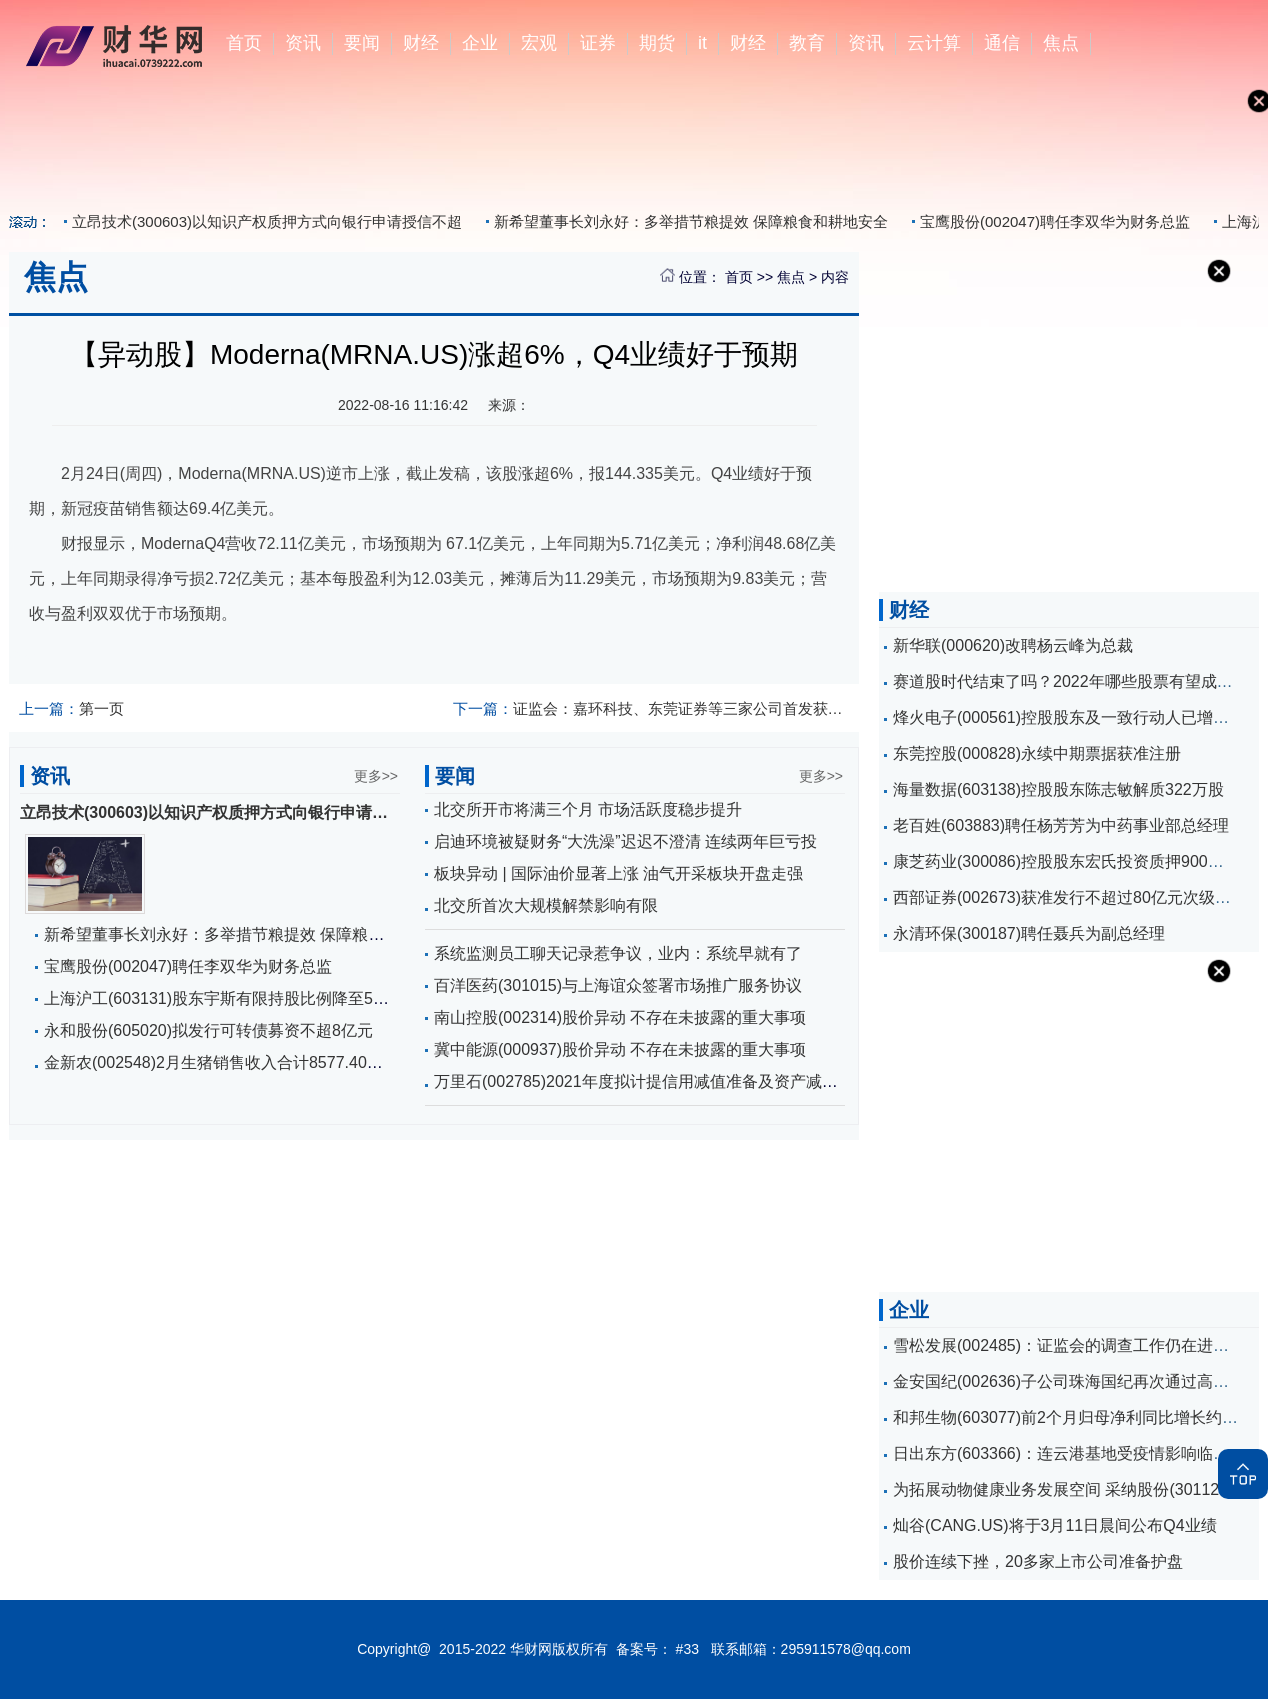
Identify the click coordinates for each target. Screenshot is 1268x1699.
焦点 (1061, 43)
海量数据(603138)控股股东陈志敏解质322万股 (1058, 789)
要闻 (362, 43)
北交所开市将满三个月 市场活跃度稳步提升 (588, 809)
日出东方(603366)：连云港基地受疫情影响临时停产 (1077, 1453)
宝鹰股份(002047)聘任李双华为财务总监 (1055, 221)
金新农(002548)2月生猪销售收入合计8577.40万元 (221, 1062)
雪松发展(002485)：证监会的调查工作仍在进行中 (1069, 1345)
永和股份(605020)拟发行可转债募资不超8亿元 (208, 1030)
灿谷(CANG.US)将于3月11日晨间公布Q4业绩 (1055, 1525)
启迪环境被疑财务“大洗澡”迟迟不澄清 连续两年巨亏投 (625, 841)
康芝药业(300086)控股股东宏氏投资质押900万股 (1066, 861)
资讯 (303, 43)
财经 (421, 43)
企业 (480, 43)
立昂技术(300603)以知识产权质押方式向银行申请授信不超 (267, 221)
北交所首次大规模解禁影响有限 (546, 905)
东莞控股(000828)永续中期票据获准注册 (1037, 753)
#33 (687, 1649)
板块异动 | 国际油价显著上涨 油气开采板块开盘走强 (619, 873)
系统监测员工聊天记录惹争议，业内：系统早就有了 (618, 953)
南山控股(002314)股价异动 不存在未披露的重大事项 (620, 1017)
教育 (807, 43)
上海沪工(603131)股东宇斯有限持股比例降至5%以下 (231, 998)
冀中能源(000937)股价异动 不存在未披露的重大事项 (620, 1049)
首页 (244, 43)
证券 (598, 43)
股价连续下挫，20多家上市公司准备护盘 (1038, 1561)
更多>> (376, 776)
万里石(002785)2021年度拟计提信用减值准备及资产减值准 (644, 1081)
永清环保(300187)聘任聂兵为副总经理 (1029, 933)
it (702, 43)
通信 (1002, 43)
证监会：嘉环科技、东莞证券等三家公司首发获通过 (651, 708)
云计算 (934, 43)
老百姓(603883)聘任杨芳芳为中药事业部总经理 (1061, 825)
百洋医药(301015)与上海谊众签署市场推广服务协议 (618, 985)
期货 (657, 43)
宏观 (539, 43)
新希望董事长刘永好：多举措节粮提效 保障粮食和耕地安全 (691, 221)
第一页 (71, 708)
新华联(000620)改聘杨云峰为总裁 (1013, 645)
